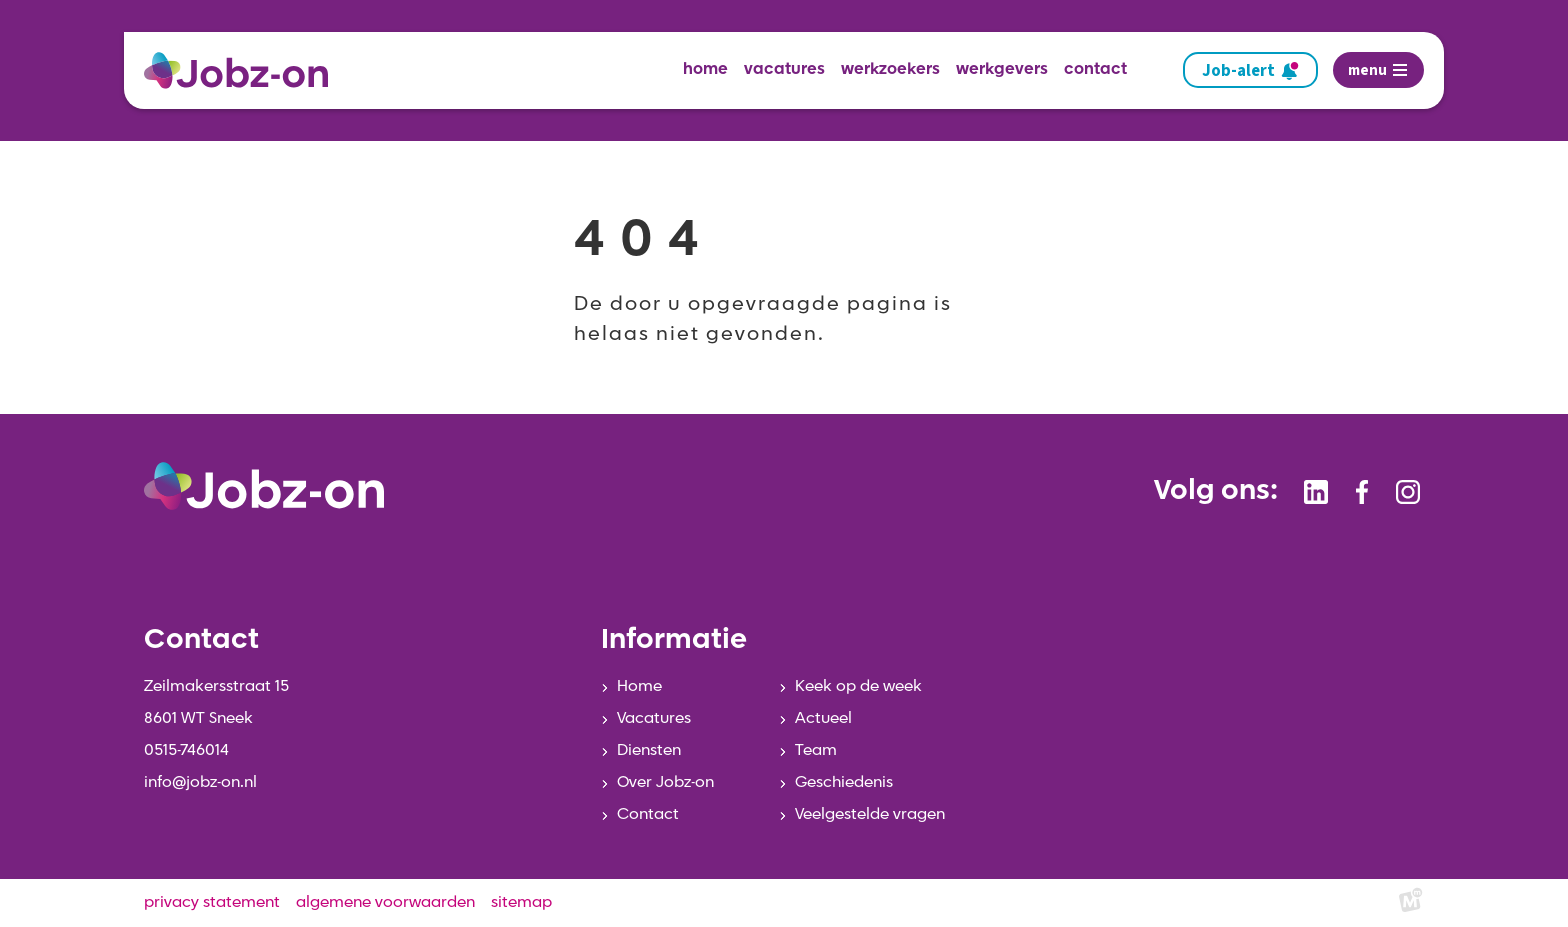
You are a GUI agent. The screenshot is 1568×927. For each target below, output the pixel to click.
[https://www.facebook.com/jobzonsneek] (1362, 492)
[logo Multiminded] (1411, 903)
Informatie (674, 641)
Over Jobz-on (665, 783)
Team (816, 751)
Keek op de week (858, 687)
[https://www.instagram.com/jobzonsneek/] (1408, 492)
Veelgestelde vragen (870, 815)
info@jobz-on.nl (200, 783)
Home (639, 687)
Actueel (823, 719)
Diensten (649, 751)
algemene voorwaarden (385, 903)
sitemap (521, 903)
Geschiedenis (844, 783)
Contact (648, 815)
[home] (244, 70)
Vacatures (654, 719)
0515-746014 (186, 751)
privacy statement (212, 903)
